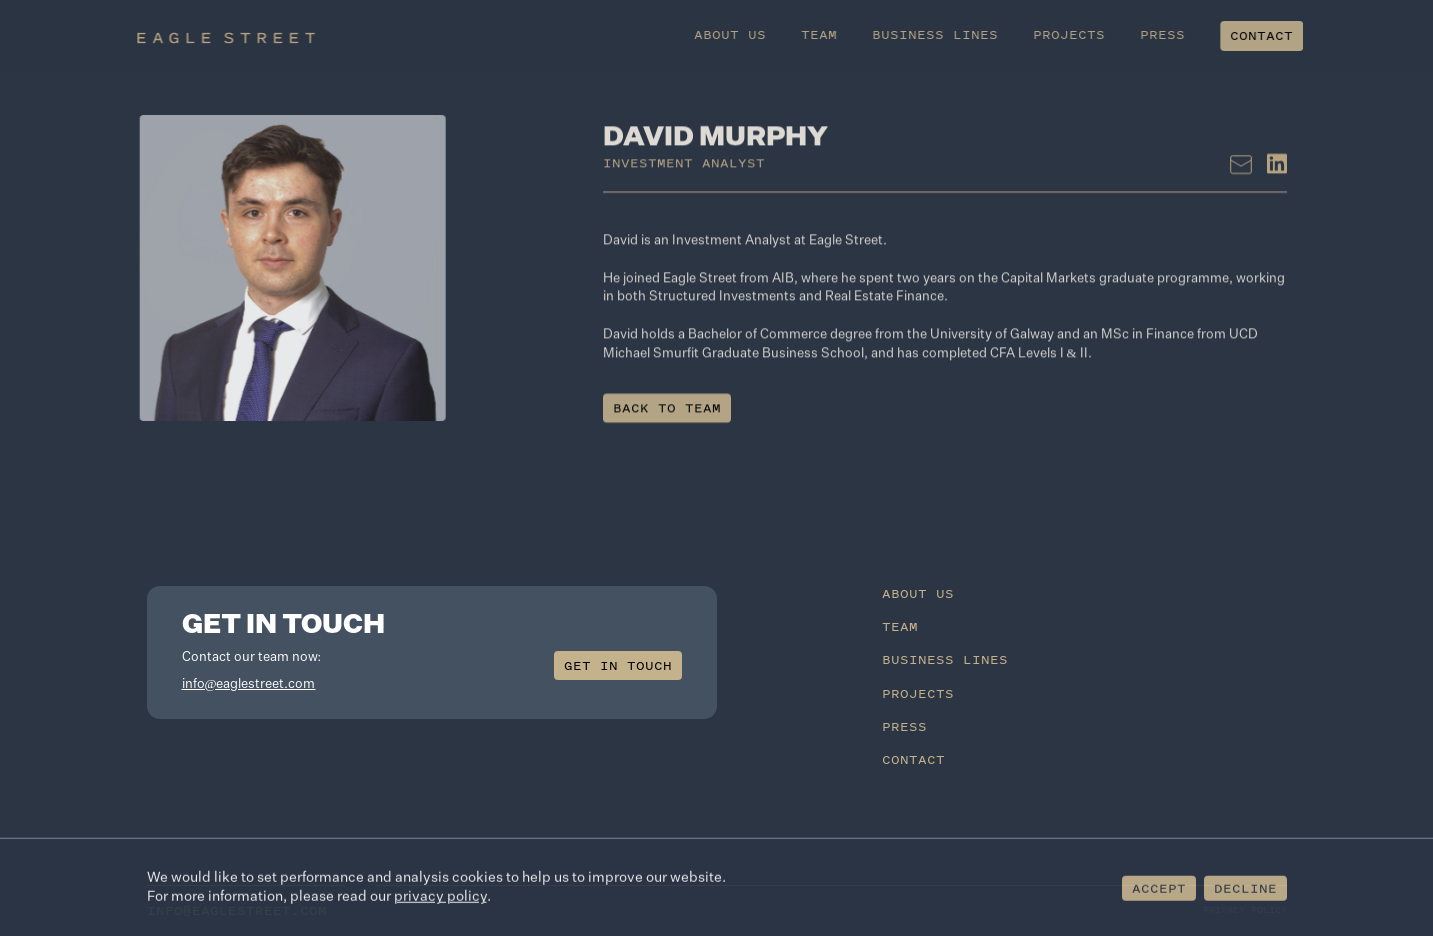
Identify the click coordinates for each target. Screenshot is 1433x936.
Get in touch (618, 665)
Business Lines (956, 34)
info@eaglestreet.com (249, 684)
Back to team (667, 419)
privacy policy (440, 900)
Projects (1090, 34)
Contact (1282, 35)
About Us (751, 34)
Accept (1159, 890)
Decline (1245, 890)
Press (1183, 34)
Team (840, 34)
